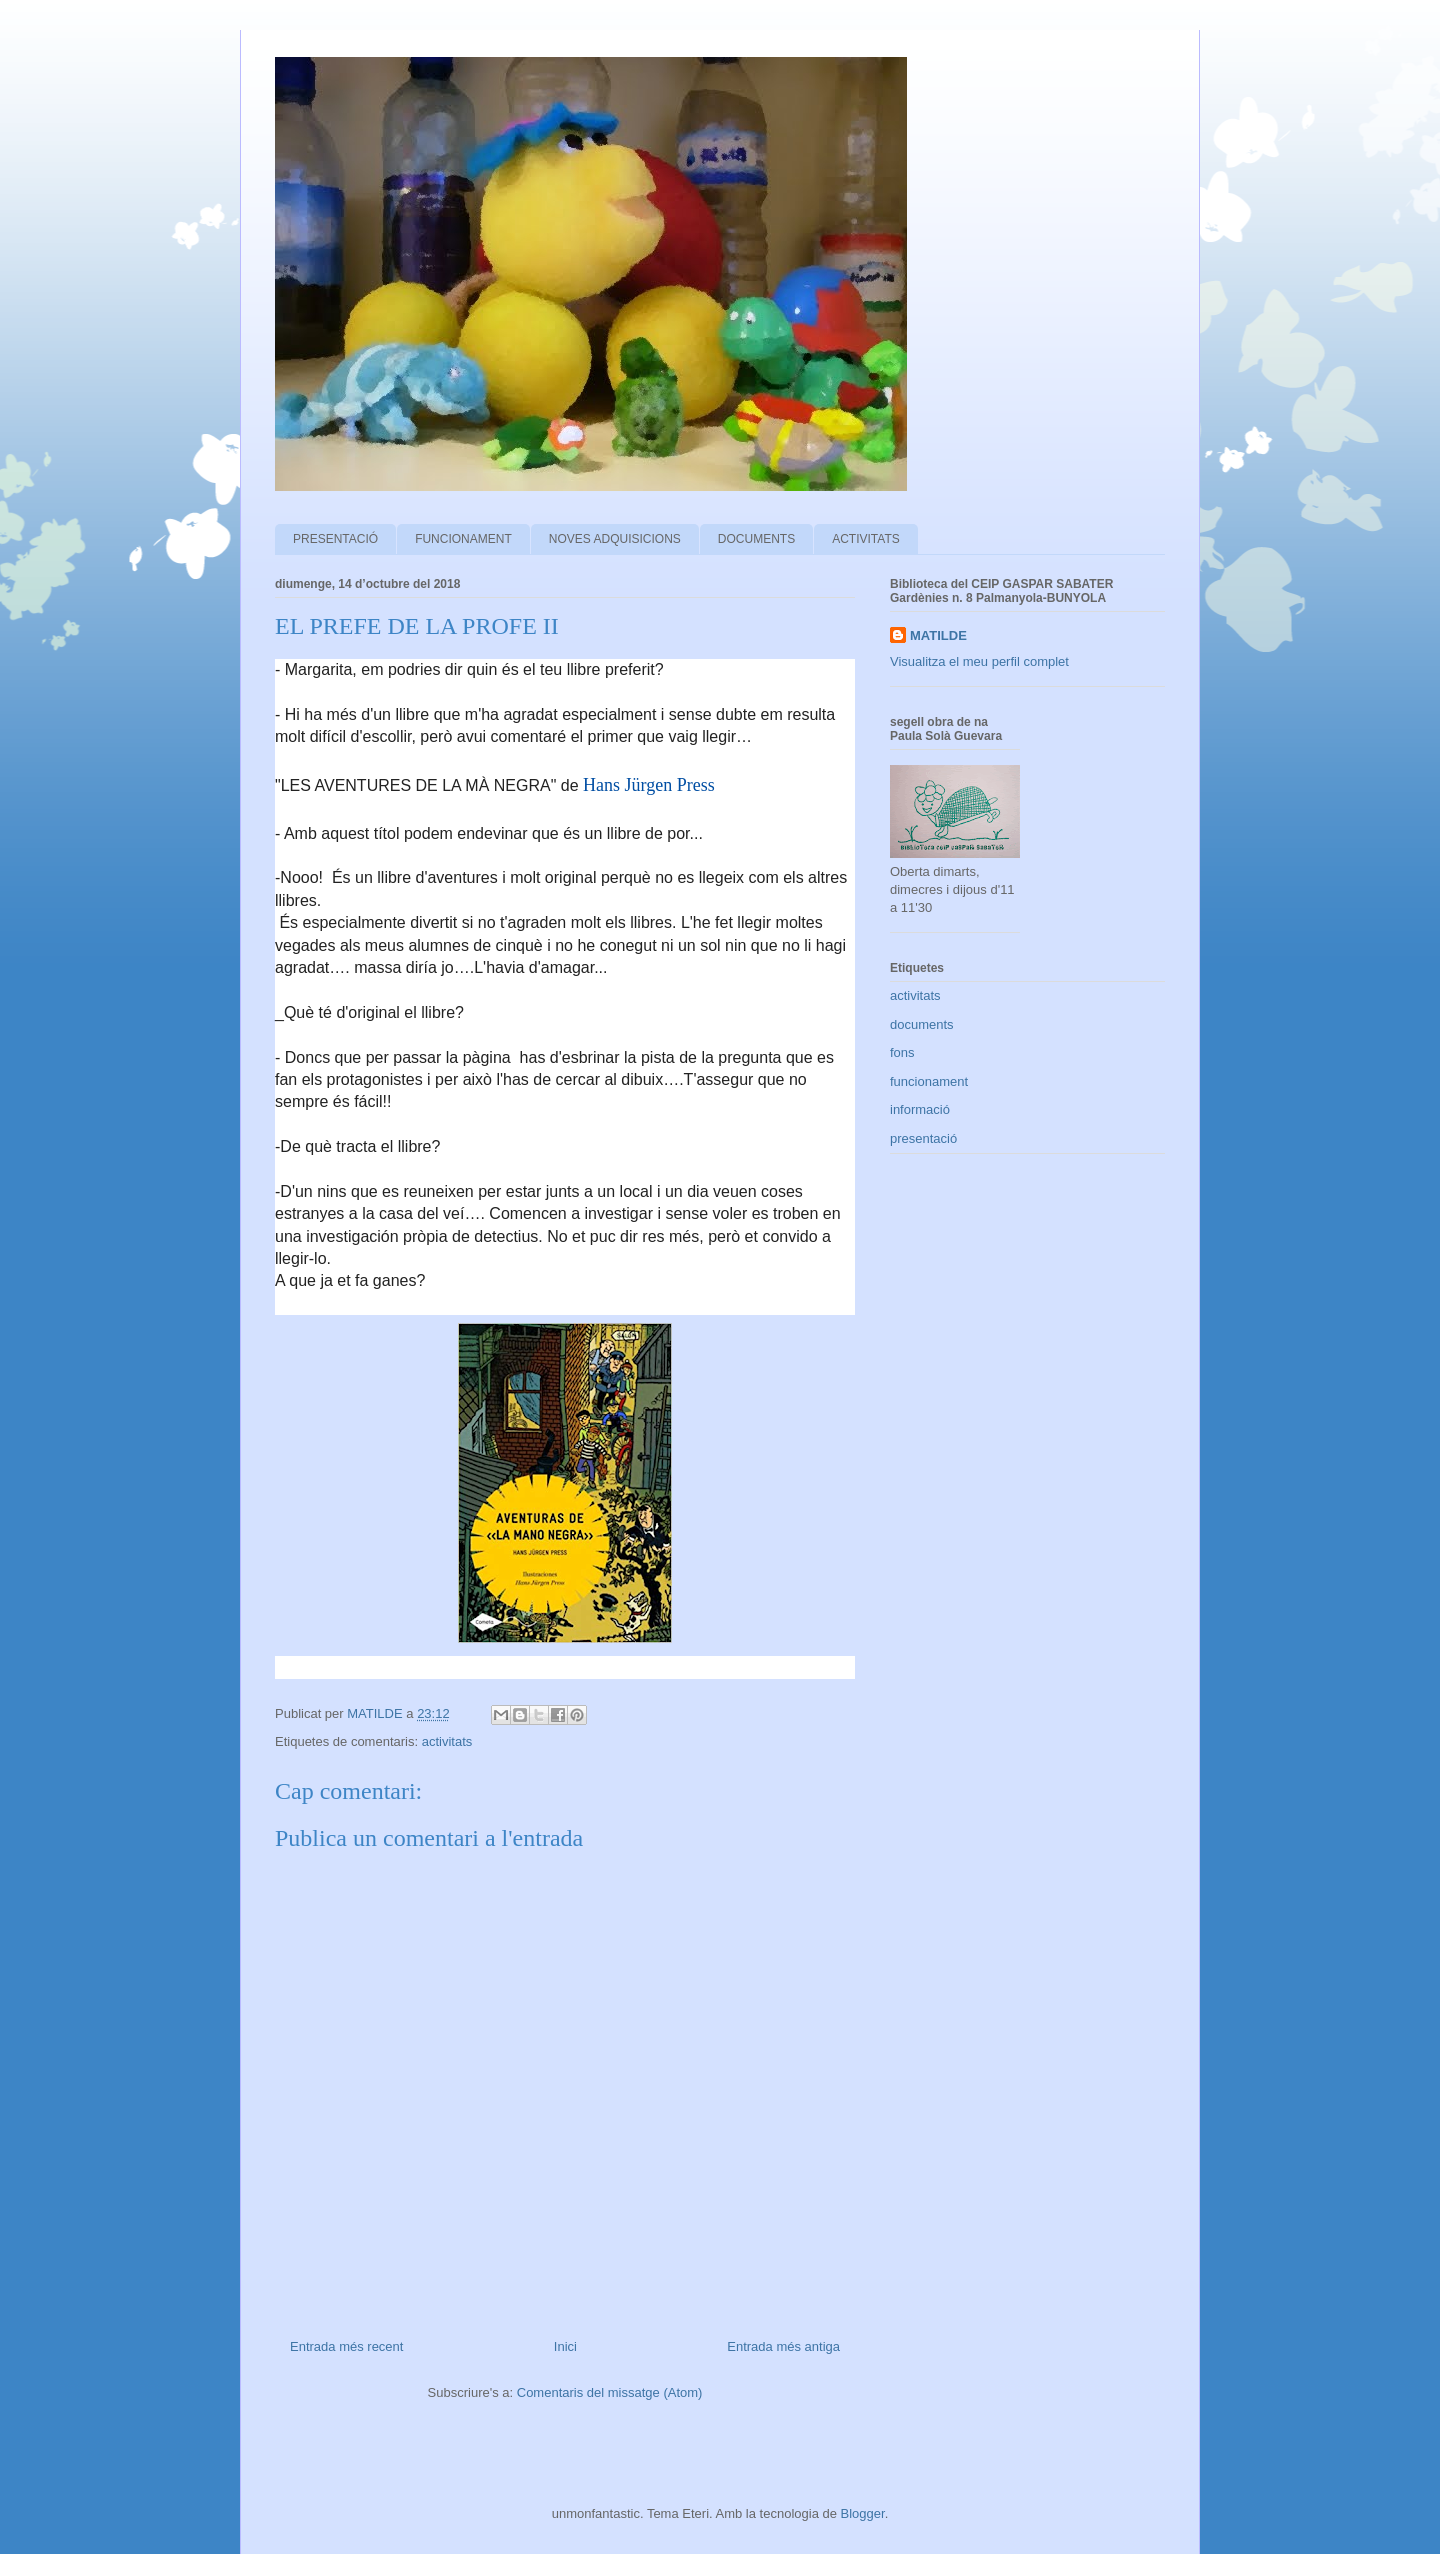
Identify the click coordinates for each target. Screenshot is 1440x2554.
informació (920, 1109)
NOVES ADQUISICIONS (615, 539)
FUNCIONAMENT (463, 539)
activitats (447, 1741)
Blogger (863, 2513)
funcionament (929, 1081)
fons (902, 1052)
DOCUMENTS (756, 539)
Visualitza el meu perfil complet (979, 661)
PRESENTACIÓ (335, 539)
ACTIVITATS (866, 539)
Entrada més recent (346, 2346)
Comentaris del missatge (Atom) (610, 2392)
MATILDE (938, 635)
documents (922, 1024)
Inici (565, 2346)
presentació (923, 1138)
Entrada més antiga (783, 2346)
